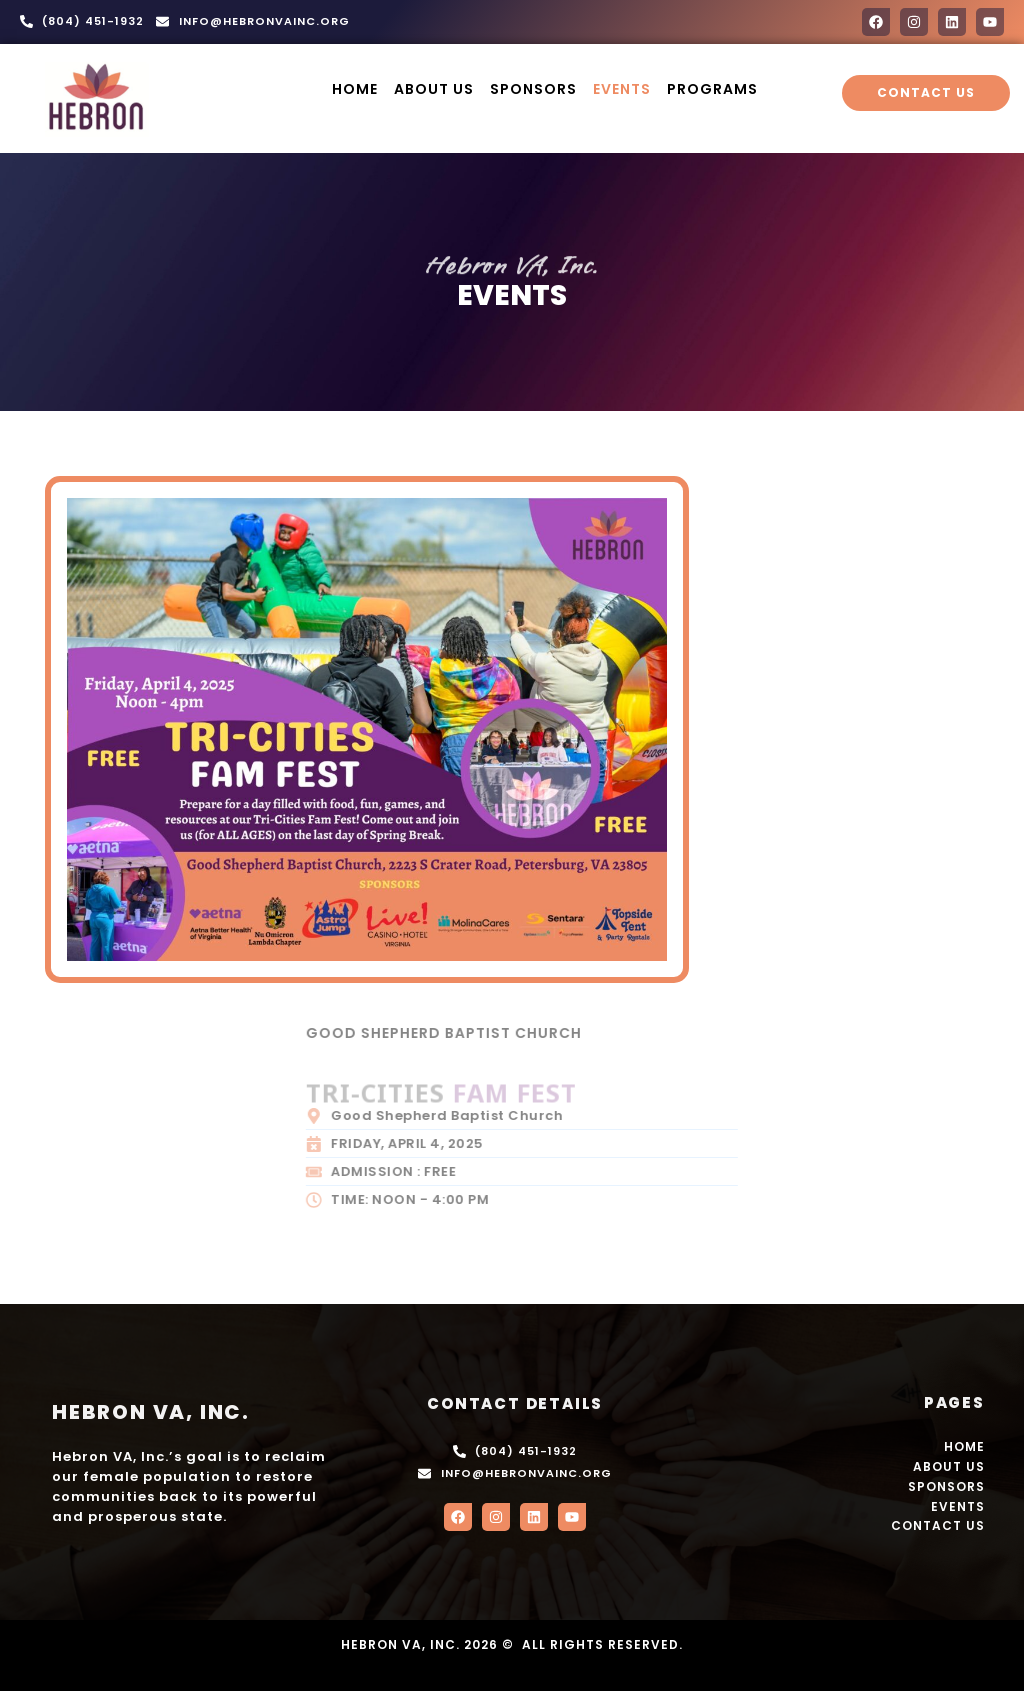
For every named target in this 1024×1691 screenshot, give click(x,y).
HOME (355, 89)
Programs (712, 89)
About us (434, 89)
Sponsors (533, 89)
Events (622, 89)
